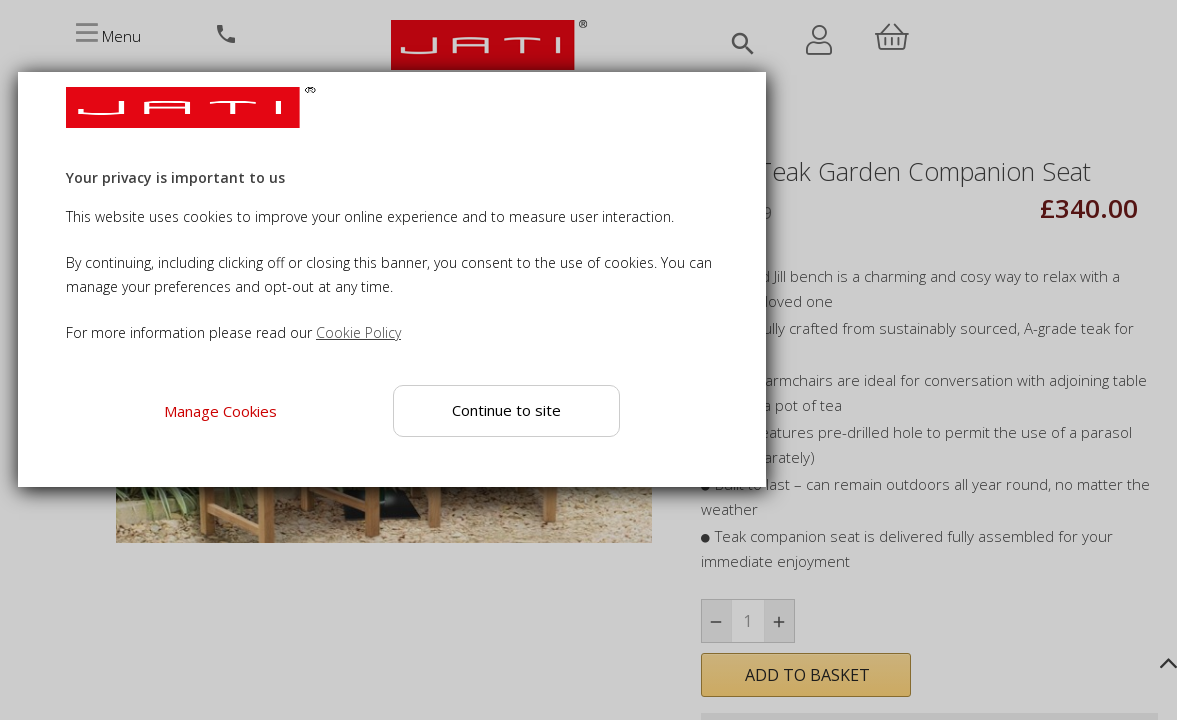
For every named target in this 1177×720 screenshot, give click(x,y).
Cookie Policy (358, 332)
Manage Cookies (219, 411)
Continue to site (506, 410)
